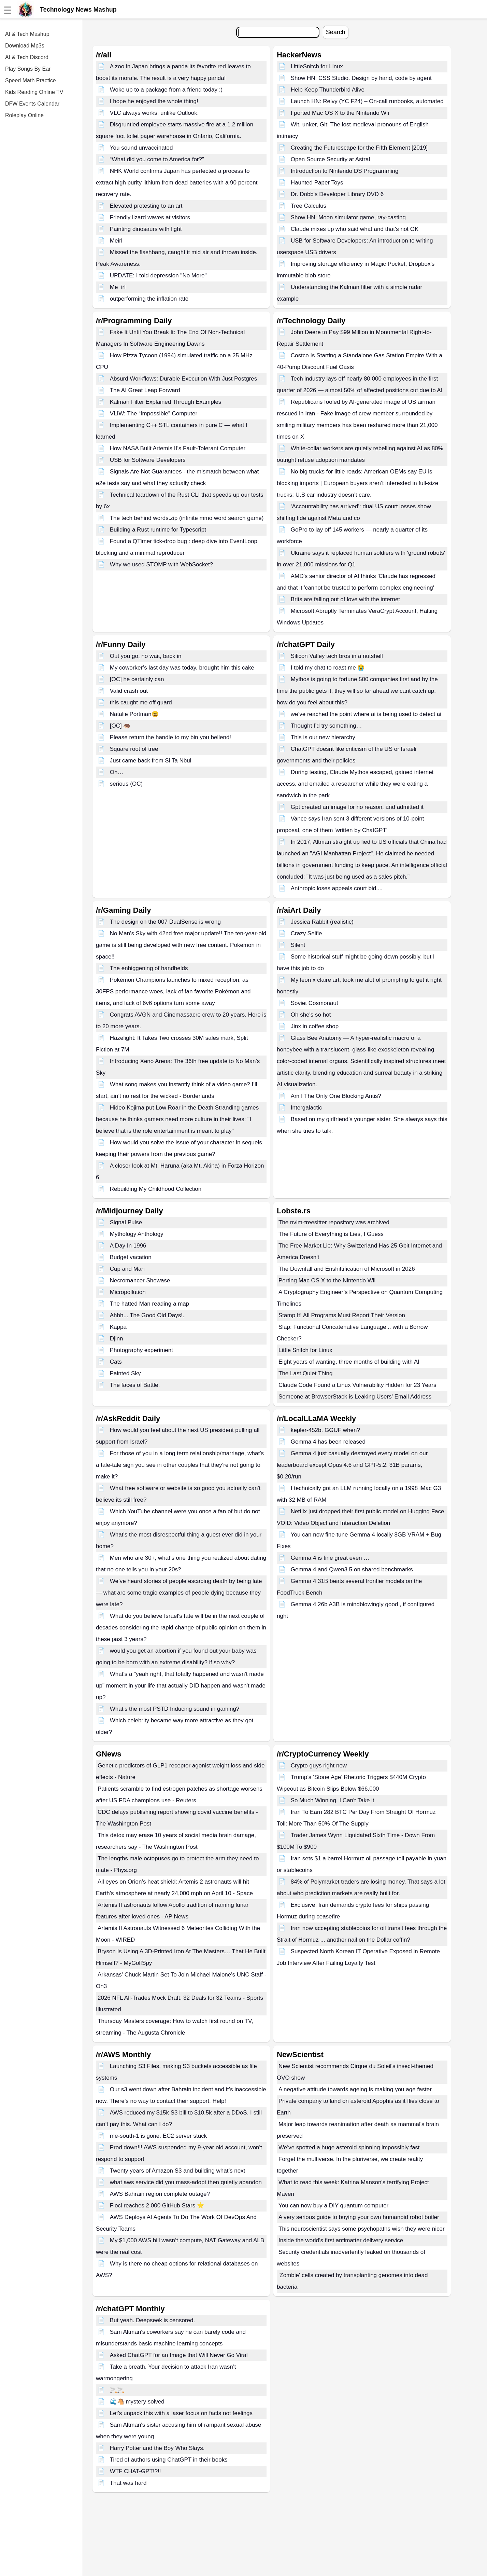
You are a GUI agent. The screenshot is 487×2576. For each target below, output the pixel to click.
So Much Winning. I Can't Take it (332, 1800)
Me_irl (118, 287)
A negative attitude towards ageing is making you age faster (355, 2089)
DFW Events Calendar (32, 104)
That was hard (128, 2483)
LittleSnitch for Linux (317, 66)
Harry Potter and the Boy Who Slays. (157, 2448)
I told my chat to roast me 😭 (328, 667)
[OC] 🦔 (120, 725)
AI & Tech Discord (26, 57)
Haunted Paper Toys (317, 182)
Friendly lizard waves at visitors (150, 217)
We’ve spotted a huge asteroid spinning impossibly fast (349, 2147)
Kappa (118, 1327)
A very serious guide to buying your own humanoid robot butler (358, 2217)
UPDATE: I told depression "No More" (158, 275)
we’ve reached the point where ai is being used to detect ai (366, 714)
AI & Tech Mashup (27, 34)
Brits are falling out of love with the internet (345, 599)
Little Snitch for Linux (305, 1350)
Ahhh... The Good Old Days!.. (148, 1315)
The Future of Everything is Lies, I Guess (331, 1234)
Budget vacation (131, 1257)
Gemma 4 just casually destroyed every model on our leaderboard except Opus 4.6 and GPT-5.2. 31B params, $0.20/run (352, 1465)
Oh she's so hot (311, 1014)
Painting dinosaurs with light (146, 229)
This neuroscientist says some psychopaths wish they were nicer (361, 2229)
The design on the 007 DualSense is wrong (165, 922)
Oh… (117, 772)
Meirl (116, 240)
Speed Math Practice (30, 80)
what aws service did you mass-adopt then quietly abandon (186, 2182)
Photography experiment (141, 1350)
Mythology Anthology (136, 1234)
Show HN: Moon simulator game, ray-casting (348, 217)
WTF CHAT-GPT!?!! (135, 2471)
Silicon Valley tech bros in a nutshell (337, 656)
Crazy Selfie (306, 933)
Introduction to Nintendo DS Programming (345, 171)
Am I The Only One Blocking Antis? (336, 1096)
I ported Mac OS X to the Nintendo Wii (340, 113)
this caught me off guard (141, 702)
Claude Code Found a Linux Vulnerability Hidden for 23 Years (357, 1385)
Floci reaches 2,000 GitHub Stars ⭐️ (157, 2205)
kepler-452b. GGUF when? (325, 1430)
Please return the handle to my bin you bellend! (170, 737)
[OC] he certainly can (137, 679)
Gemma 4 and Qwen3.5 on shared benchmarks (352, 1569)
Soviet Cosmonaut (314, 1003)
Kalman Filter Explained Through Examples (165, 402)
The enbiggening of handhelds (149, 968)
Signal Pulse (126, 1222)
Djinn (116, 1338)
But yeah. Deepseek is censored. (152, 2320)
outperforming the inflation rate (149, 298)
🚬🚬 (117, 2390)
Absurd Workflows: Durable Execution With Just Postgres (183, 378)
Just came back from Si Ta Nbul (150, 760)
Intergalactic (306, 1107)
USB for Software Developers (148, 460)
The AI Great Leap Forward (145, 390)
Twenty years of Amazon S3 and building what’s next (177, 2170)
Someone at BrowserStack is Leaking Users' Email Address (354, 1396)
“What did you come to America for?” (157, 159)
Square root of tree (134, 749)
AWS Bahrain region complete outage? (160, 2194)
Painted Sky (125, 1373)
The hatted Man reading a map (149, 1303)
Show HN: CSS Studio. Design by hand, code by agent (361, 78)
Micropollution (128, 1292)
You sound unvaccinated (141, 147)
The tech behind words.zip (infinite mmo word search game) (187, 518)
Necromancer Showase (140, 1280)
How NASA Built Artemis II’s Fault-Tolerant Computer (177, 448)
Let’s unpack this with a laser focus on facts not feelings (181, 2413)
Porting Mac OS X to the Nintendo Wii (326, 1280)
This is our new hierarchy (323, 737)
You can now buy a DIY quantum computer (333, 2205)
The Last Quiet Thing (305, 1373)
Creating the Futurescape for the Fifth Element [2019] (359, 147)
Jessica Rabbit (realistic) (322, 922)
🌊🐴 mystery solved (137, 2401)
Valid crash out (129, 691)
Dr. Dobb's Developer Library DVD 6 (337, 194)
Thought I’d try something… (326, 725)
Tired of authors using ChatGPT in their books (169, 2459)
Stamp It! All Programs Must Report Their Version (341, 1315)
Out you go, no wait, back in (146, 656)
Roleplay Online (24, 115)
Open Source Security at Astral (330, 159)
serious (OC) (126, 784)
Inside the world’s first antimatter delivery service (340, 2240)
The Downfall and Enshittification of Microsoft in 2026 (346, 1269)
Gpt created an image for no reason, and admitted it (357, 807)
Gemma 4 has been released (328, 1441)
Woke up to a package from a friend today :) (166, 89)
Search (335, 32)
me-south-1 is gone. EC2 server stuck (158, 2136)
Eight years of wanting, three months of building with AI (348, 1362)
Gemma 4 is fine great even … (330, 1558)
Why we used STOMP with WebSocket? (161, 564)
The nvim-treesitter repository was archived (333, 1222)
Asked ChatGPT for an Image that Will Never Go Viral (179, 2355)
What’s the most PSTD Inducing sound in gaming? (175, 1709)
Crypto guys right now (319, 1765)
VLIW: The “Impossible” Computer (153, 413)
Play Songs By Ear (28, 69)
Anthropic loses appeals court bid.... (337, 888)
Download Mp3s (24, 46)
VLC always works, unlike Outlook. (154, 113)
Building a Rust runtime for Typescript (158, 529)
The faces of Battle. (135, 1385)
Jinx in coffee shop (315, 1026)
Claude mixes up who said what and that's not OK (355, 229)
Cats (116, 1362)
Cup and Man (127, 1269)
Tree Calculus (308, 206)
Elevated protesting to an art (146, 206)
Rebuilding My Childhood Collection (155, 1189)
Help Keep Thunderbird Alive (327, 89)
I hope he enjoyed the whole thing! (154, 101)
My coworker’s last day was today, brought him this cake (182, 667)
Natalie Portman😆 (134, 714)
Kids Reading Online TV (34, 92)
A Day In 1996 (128, 1245)
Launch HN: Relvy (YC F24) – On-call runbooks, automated (367, 101)
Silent (298, 945)
